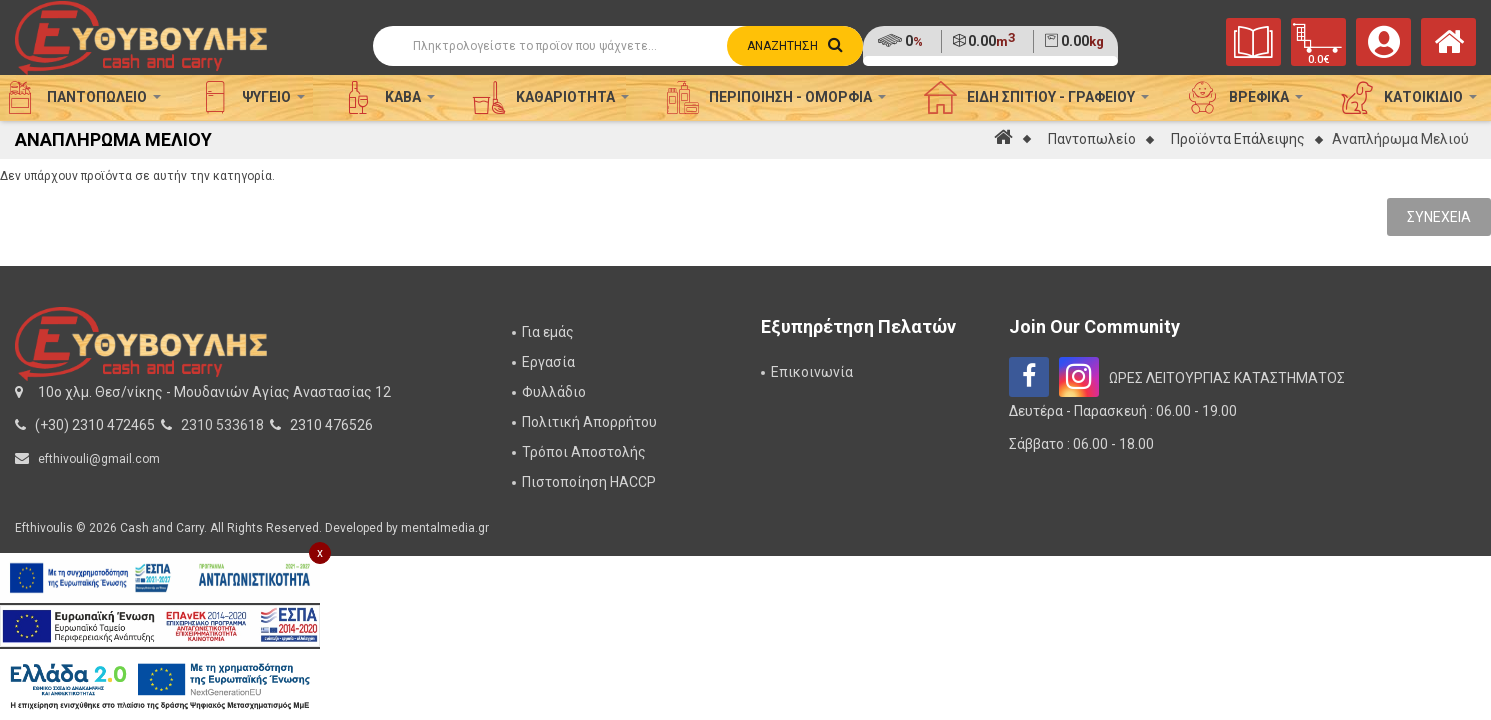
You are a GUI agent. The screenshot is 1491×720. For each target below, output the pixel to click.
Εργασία (548, 362)
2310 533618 (222, 425)
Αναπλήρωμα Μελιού (1400, 139)
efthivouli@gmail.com (99, 459)
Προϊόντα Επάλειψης (1238, 139)
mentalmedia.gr (445, 528)
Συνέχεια (1439, 217)
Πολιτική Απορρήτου (589, 422)
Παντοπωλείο (1092, 139)
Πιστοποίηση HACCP (589, 482)
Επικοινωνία (812, 372)
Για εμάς (548, 332)
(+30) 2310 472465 (95, 425)
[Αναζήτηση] (618, 46)
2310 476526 (331, 425)
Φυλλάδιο (554, 392)
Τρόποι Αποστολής (584, 452)
